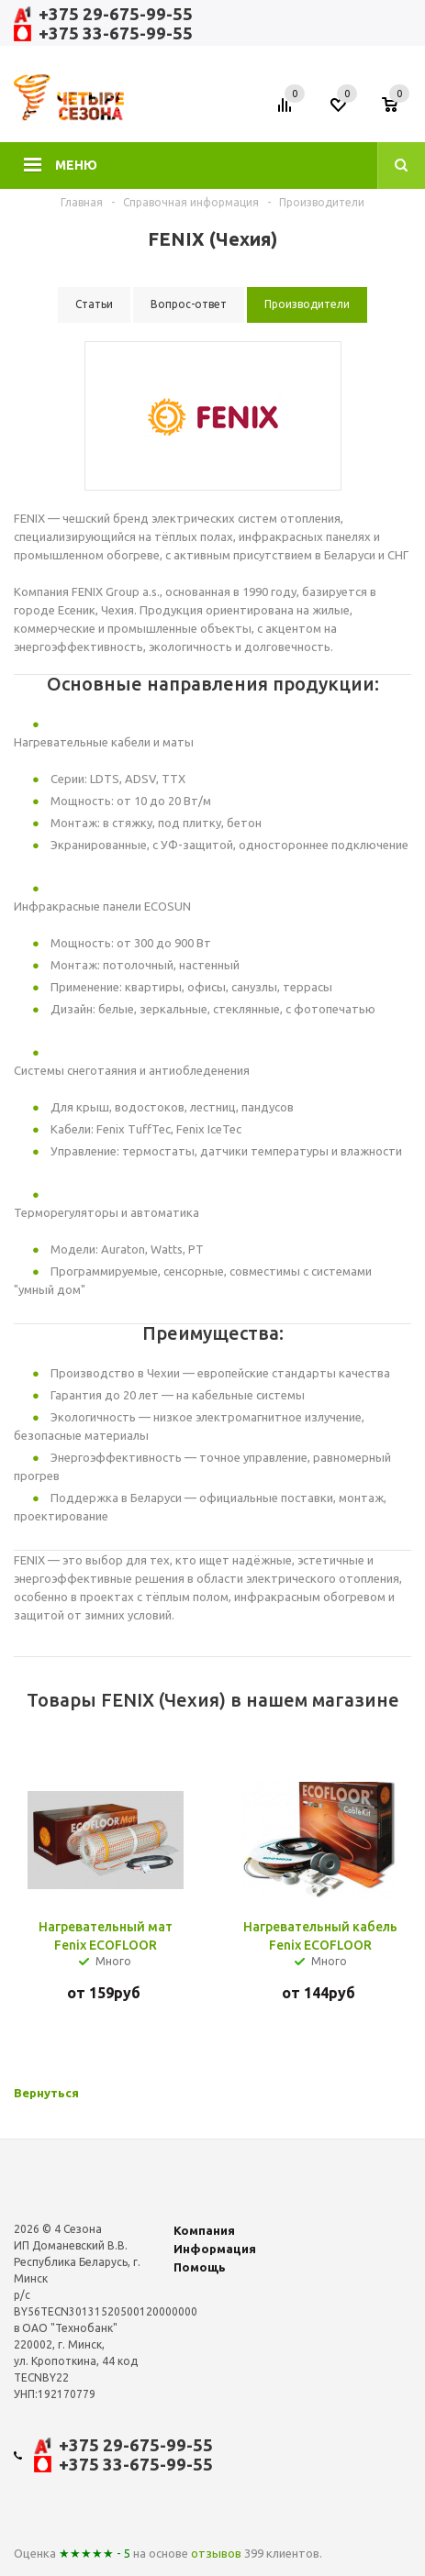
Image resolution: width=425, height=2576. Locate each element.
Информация (214, 2248)
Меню (76, 165)
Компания (204, 2230)
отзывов (216, 2553)
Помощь (199, 2267)
